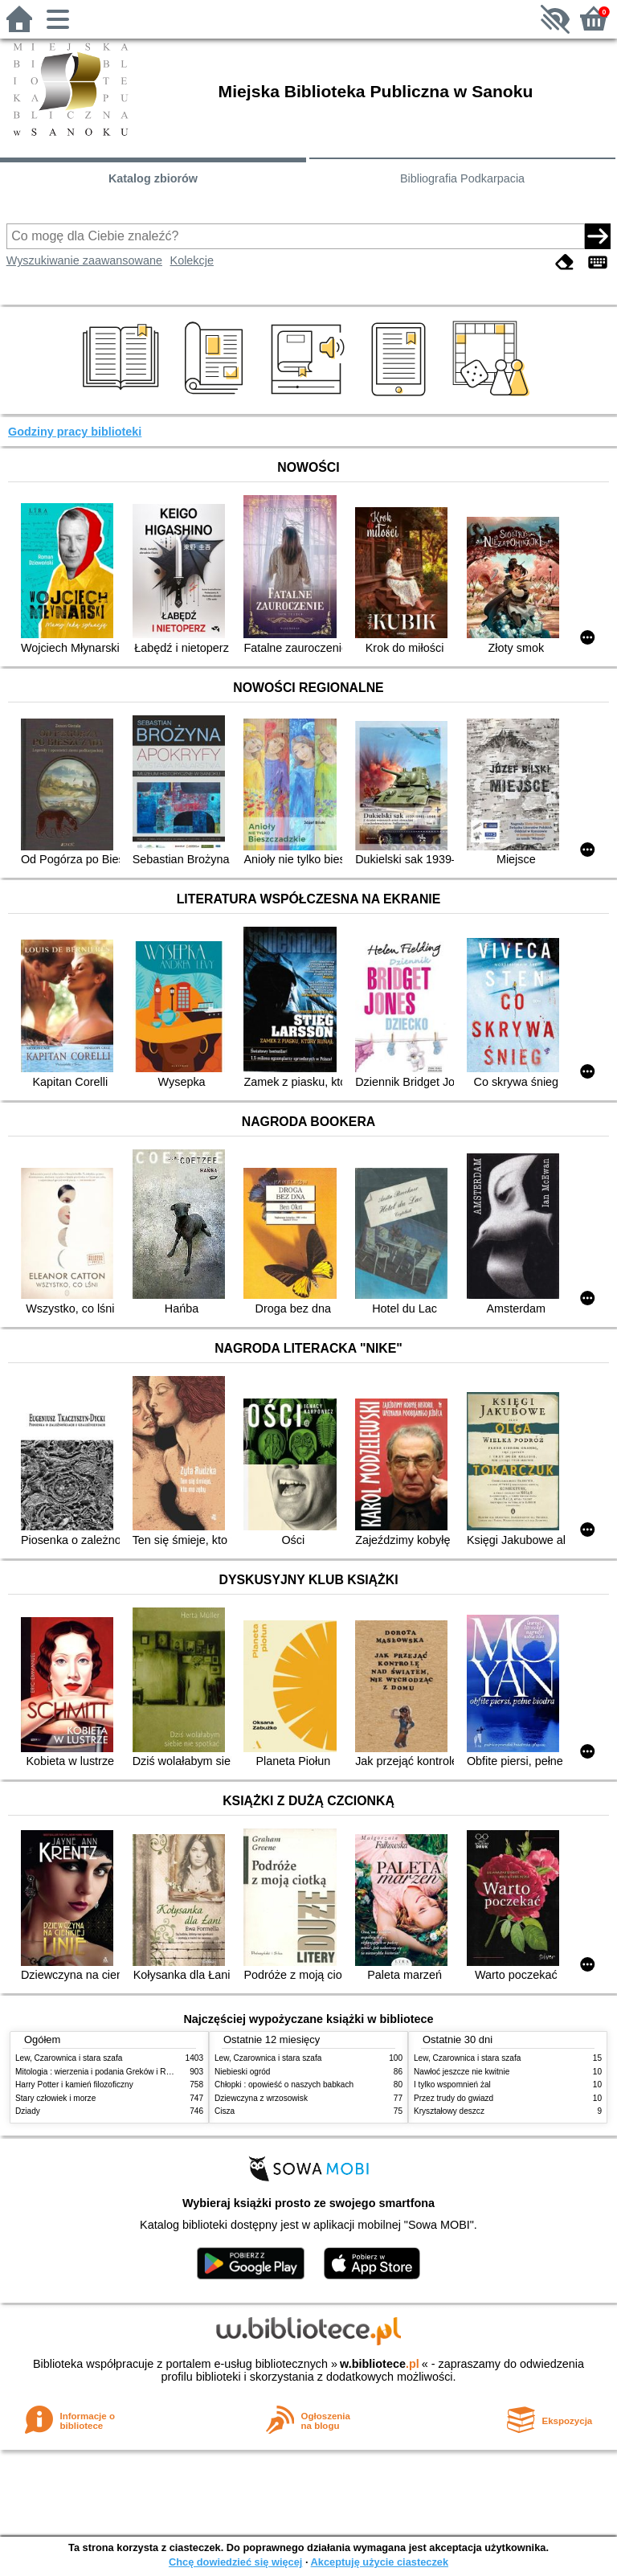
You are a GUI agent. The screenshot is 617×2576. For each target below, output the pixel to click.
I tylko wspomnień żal (452, 2084)
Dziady (27, 2111)
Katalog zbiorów (153, 178)
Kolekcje (192, 260)
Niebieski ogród (242, 2071)
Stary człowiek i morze (55, 2098)
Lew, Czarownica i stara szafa (68, 2058)
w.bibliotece (379, 2363)
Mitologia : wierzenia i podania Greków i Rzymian (103, 2071)
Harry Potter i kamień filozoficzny (74, 2084)
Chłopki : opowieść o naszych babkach (284, 2084)
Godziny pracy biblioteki (74, 431)
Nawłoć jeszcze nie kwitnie (461, 2071)
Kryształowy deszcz (449, 2111)
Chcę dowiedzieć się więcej (235, 2562)
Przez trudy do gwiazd (453, 2098)
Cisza (225, 2111)
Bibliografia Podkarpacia (462, 178)
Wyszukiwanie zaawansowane (84, 260)
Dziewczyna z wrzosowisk (261, 2098)
